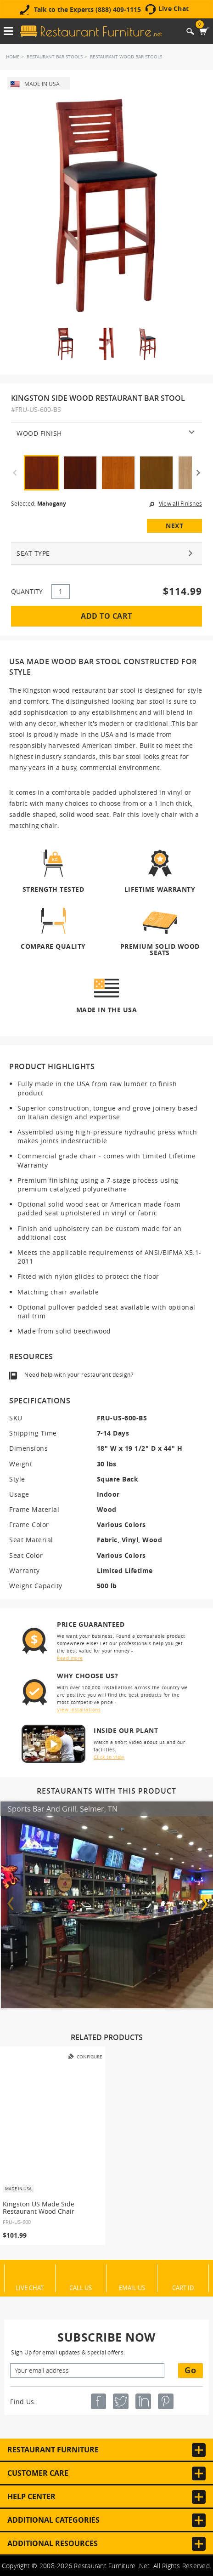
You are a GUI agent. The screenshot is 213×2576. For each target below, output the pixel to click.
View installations (79, 1710)
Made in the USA (106, 1009)
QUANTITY (27, 591)
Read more (70, 1658)
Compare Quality (53, 946)
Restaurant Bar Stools (55, 57)
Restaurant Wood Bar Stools (126, 57)
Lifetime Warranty (160, 889)
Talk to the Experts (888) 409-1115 (87, 9)
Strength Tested (53, 889)
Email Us (132, 2287)
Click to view (109, 1757)
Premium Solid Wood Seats (160, 949)
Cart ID (183, 2287)
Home (13, 57)
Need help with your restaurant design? (78, 1374)
